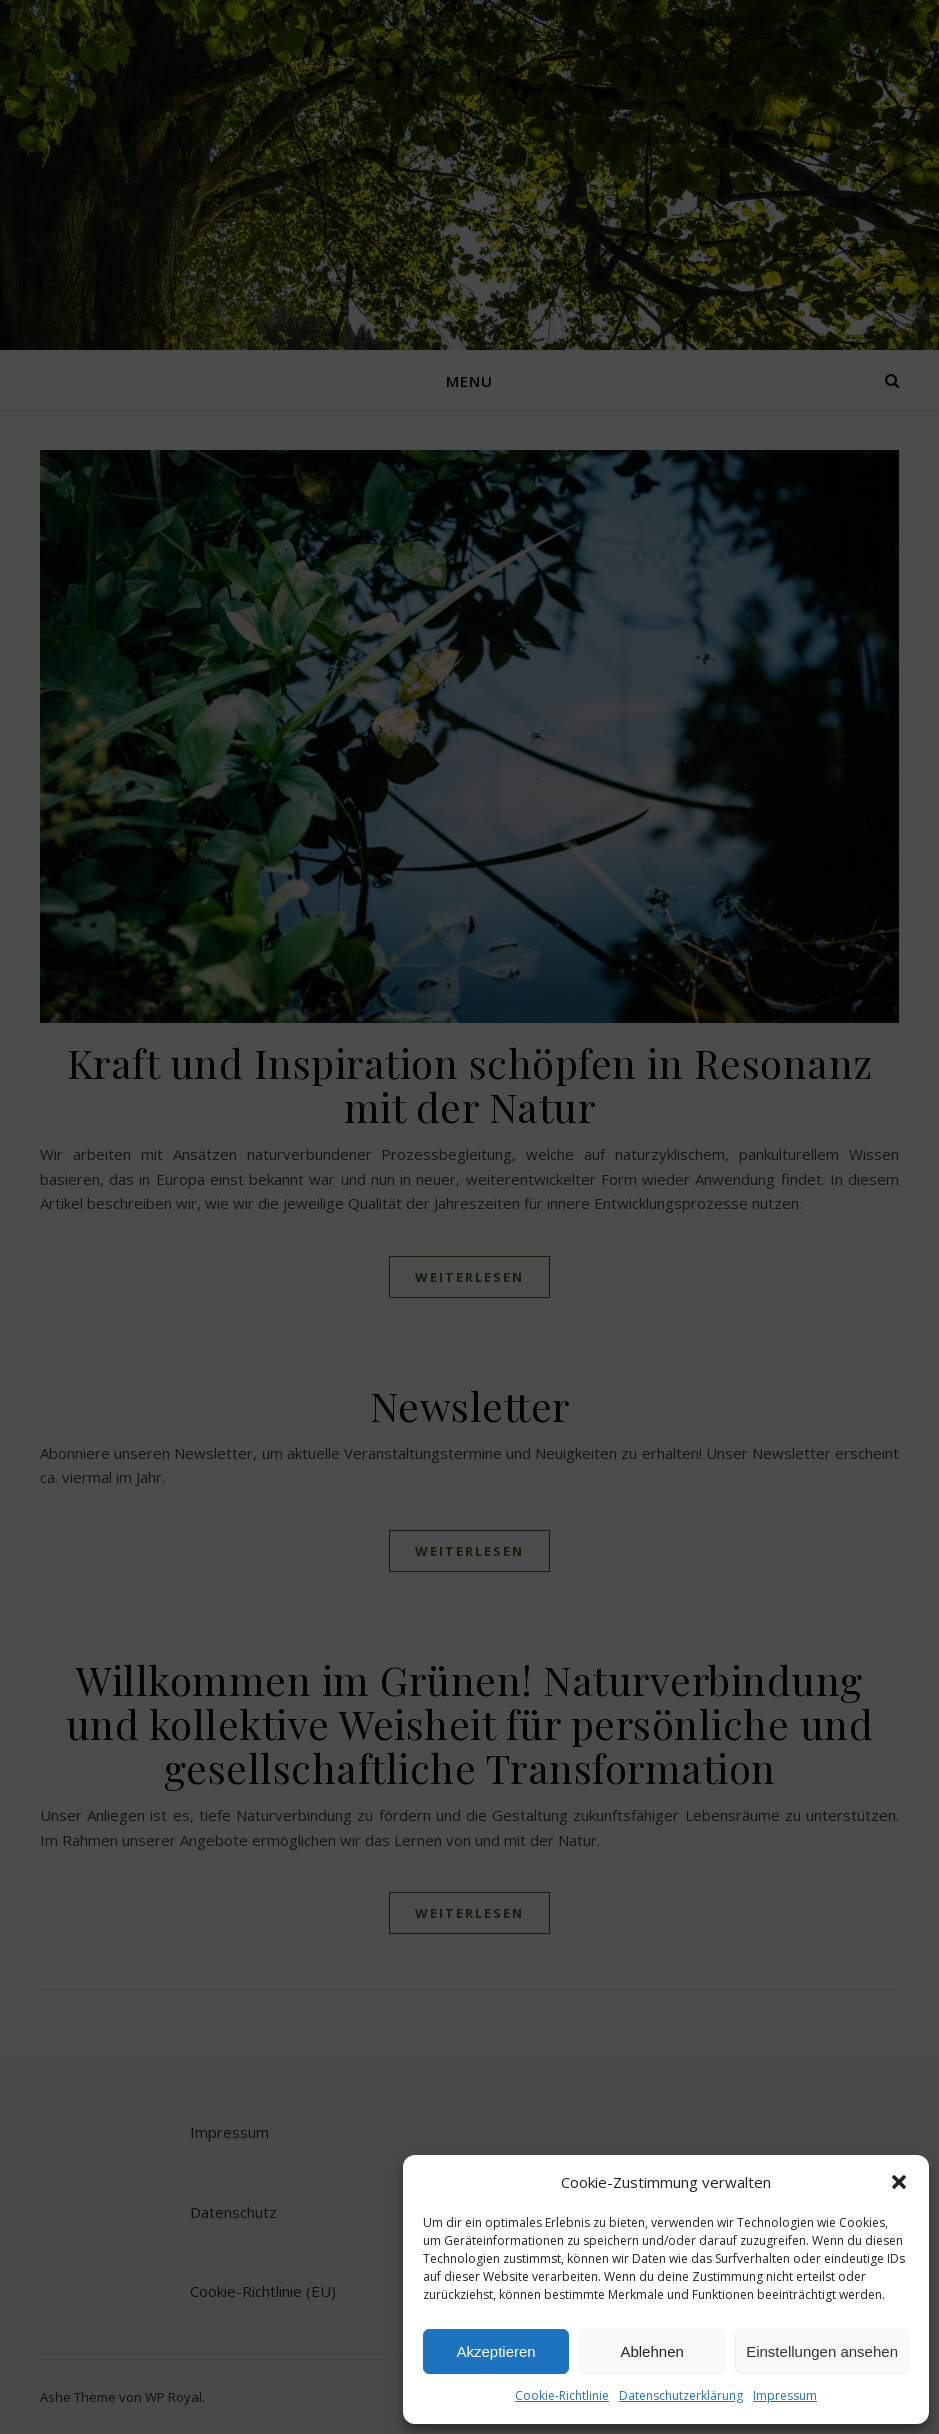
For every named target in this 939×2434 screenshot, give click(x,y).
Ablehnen (651, 2351)
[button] (899, 2182)
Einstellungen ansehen (822, 2351)
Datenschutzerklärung (681, 2395)
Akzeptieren (495, 2351)
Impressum (785, 2395)
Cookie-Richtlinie (562, 2395)
